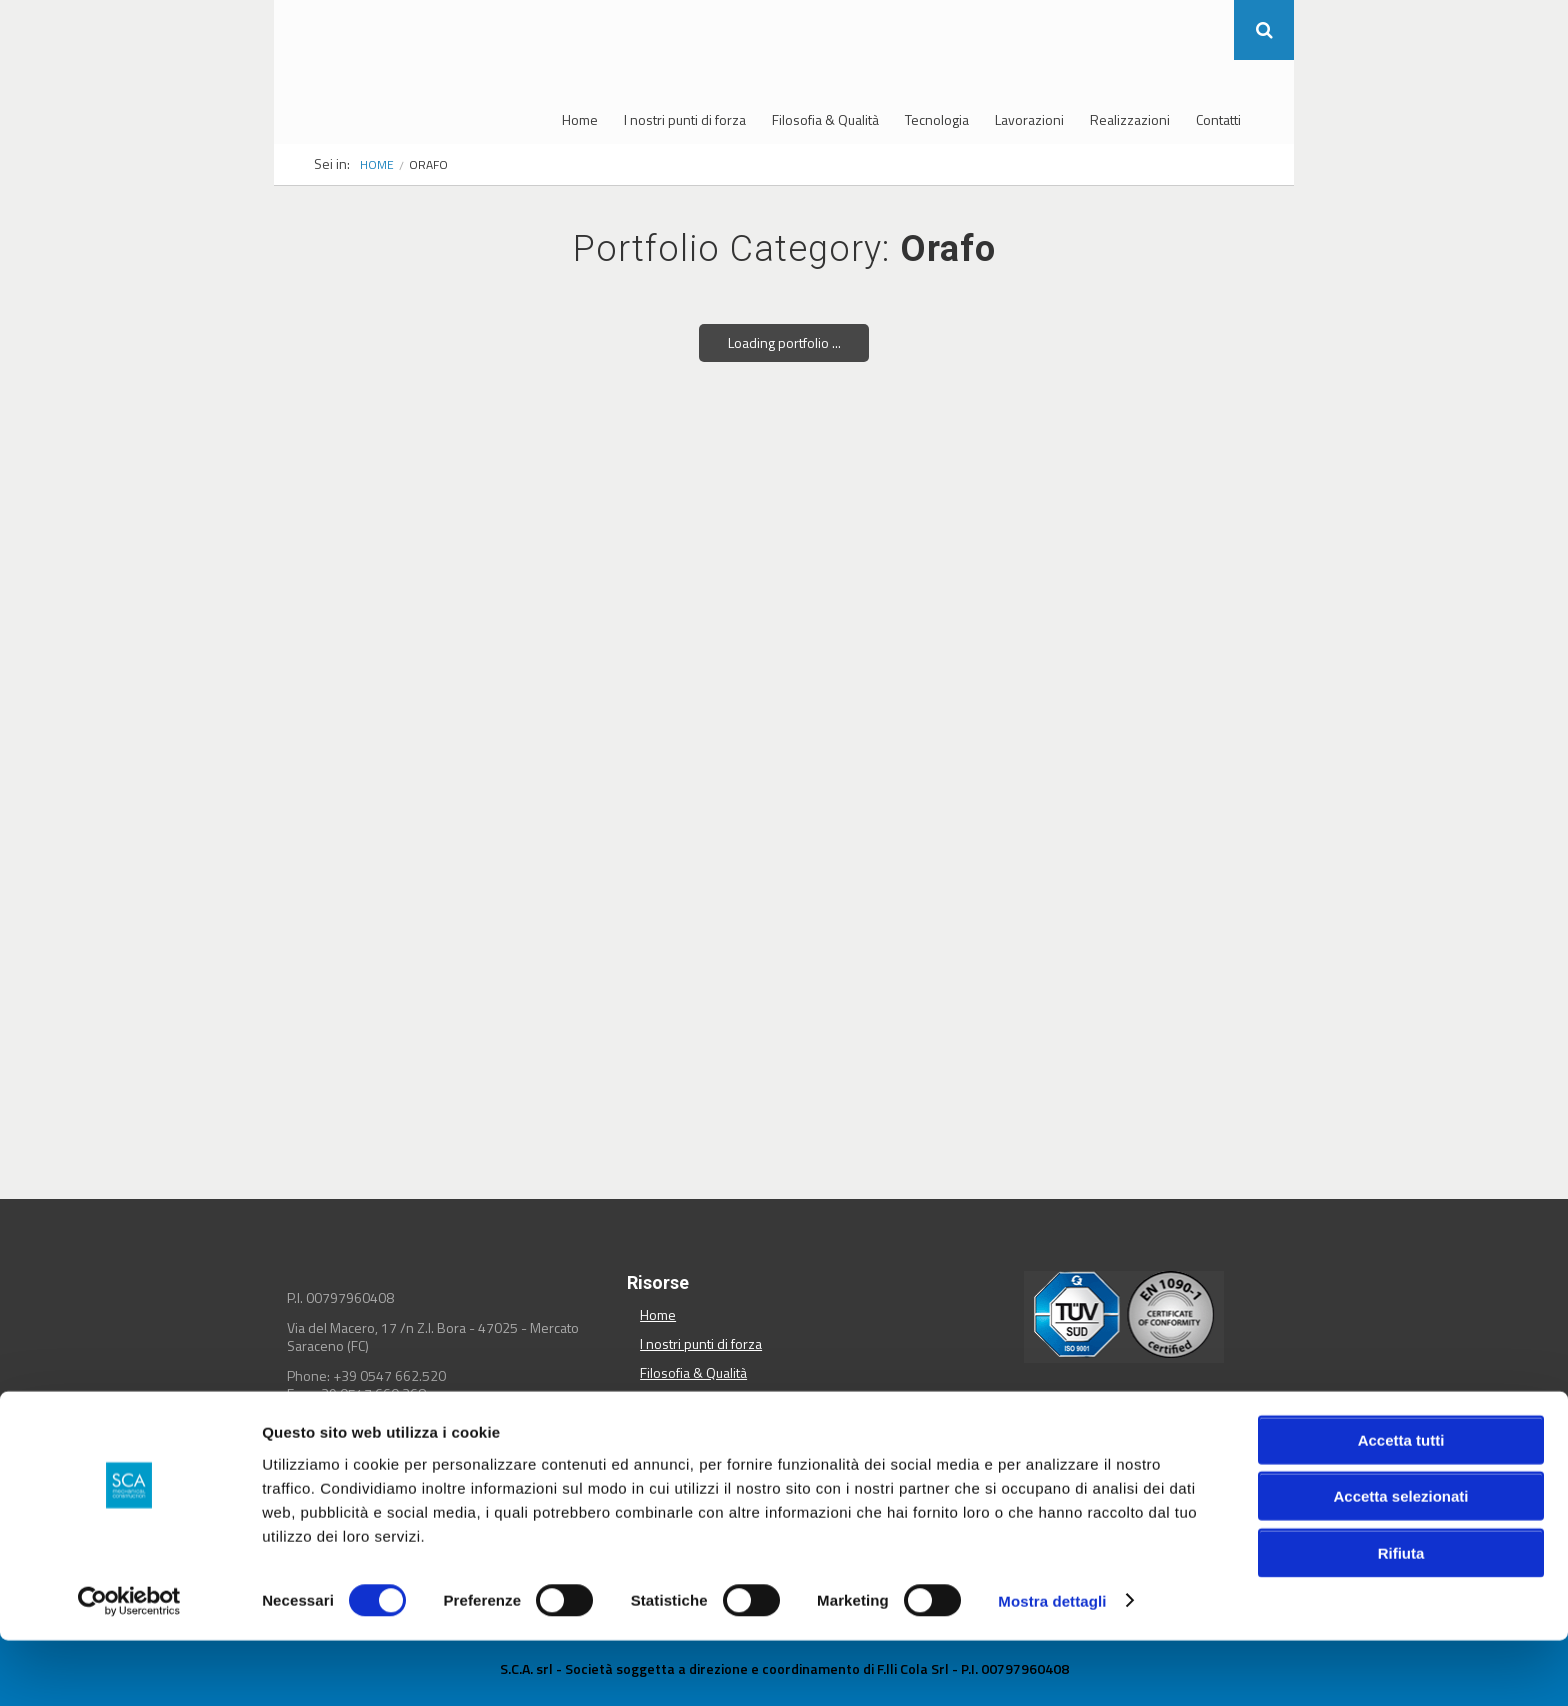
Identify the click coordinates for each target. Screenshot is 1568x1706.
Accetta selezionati (1400, 1562)
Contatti (1218, 119)
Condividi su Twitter (1107, 1438)
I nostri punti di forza (685, 119)
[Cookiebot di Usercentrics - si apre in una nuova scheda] (129, 1667)
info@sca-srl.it (368, 1411)
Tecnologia (937, 119)
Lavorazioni (1029, 119)
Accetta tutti (1401, 1505)
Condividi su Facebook (1059, 1438)
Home (580, 119)
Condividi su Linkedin (1155, 1438)
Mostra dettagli (1052, 1666)
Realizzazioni (1130, 119)
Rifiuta (1401, 1618)
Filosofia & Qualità (825, 119)
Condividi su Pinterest (1204, 1438)
